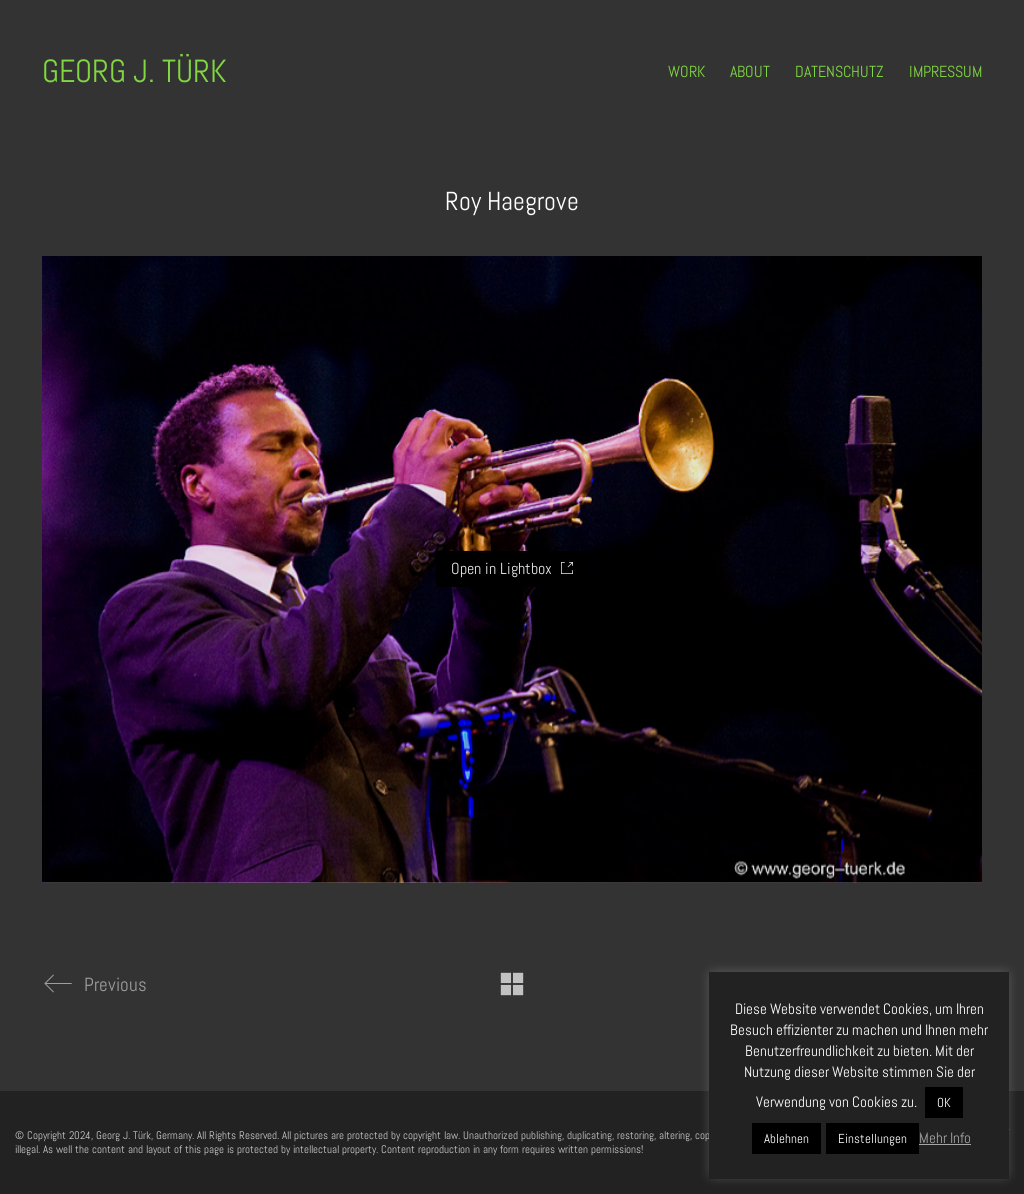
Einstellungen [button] (872, 1138)
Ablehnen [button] (786, 1138)
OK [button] (944, 1102)
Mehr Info (945, 1137)
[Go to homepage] (134, 71)
